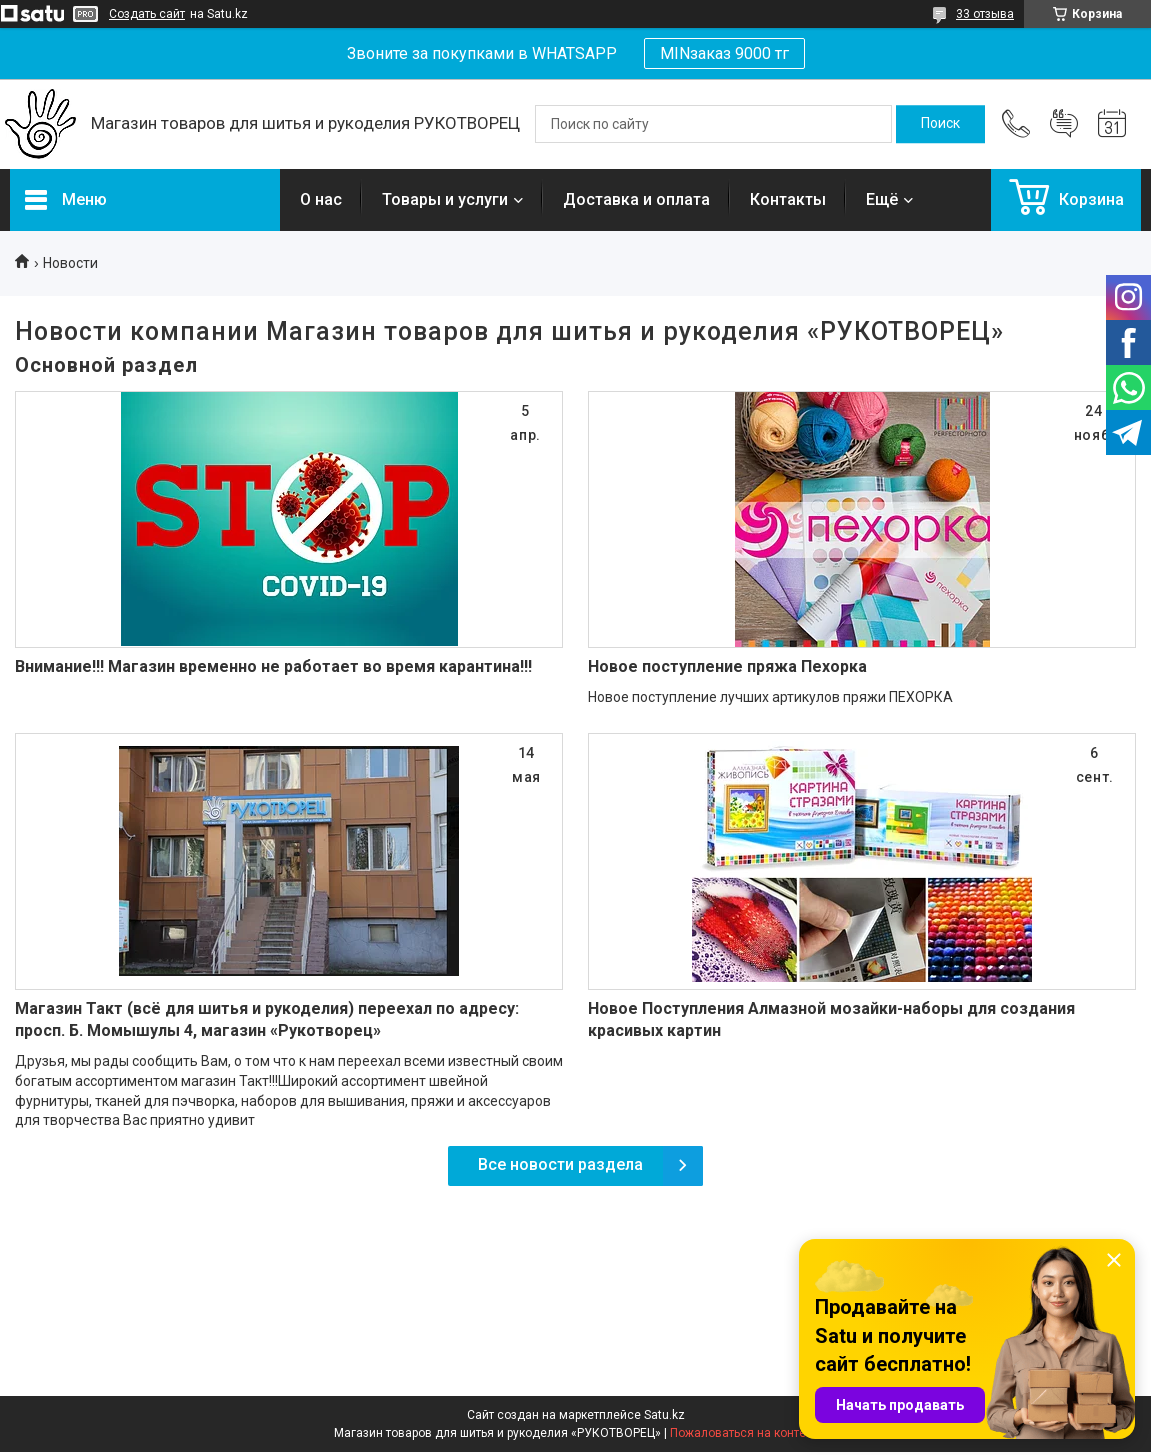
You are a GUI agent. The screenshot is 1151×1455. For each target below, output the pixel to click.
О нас (321, 199)
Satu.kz (664, 1415)
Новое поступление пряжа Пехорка (727, 666)
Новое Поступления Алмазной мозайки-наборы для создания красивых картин (831, 1019)
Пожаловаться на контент (744, 1433)
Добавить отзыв (1064, 124)
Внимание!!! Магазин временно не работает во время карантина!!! (273, 666)
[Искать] (940, 124)
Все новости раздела (560, 1164)
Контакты (788, 199)
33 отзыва (985, 14)
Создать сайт (147, 14)
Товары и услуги (445, 199)
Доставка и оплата (636, 199)
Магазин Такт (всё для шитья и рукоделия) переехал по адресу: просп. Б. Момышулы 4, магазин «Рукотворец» (267, 1019)
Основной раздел (106, 365)
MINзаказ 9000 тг (724, 53)
